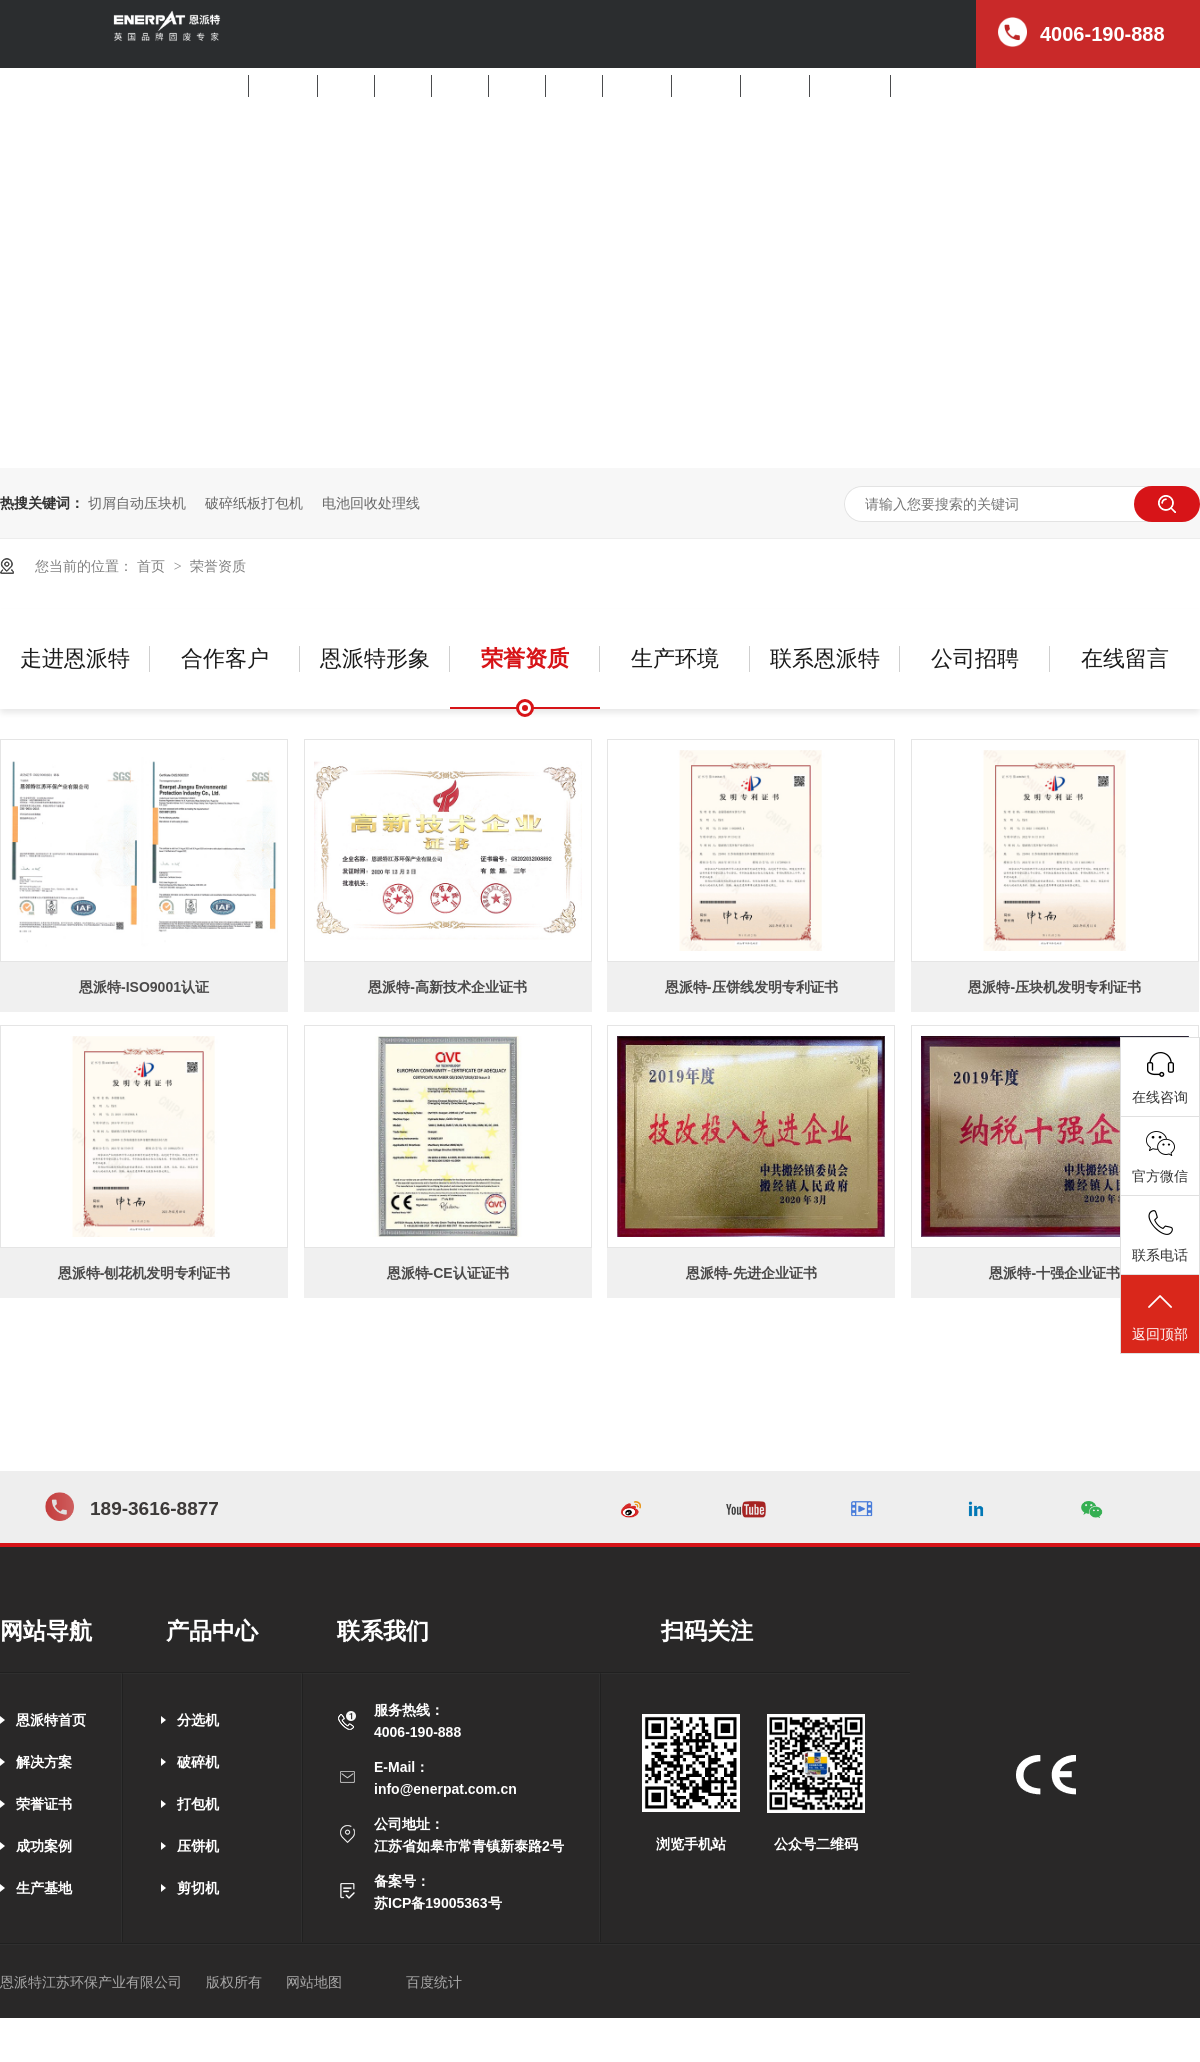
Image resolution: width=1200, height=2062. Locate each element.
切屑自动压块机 (137, 503)
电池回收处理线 (371, 503)
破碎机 (403, 86)
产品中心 (637, 86)
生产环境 (675, 658)
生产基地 (44, 1888)
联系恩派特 (825, 658)
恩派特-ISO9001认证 (144, 987)
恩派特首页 (51, 1720)
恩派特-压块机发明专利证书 (1054, 987)
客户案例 (706, 86)
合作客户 (225, 658)
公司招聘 (925, 86)
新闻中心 (775, 86)
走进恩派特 (850, 86)
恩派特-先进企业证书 (751, 1273)
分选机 (346, 86)
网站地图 (314, 1982)
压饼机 (517, 86)
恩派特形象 (375, 658)
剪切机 (574, 86)
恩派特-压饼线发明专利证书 (751, 987)
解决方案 (283, 86)
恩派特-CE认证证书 (448, 1273)
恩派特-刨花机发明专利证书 (144, 1273)
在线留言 (1125, 658)
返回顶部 (1160, 1315)
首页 (226, 86)
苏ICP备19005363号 (438, 1903)
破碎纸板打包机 (254, 503)
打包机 (460, 86)
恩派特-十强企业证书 (1054, 1273)
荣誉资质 (218, 566)
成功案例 (44, 1846)
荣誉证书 (44, 1804)
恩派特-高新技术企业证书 (447, 987)
